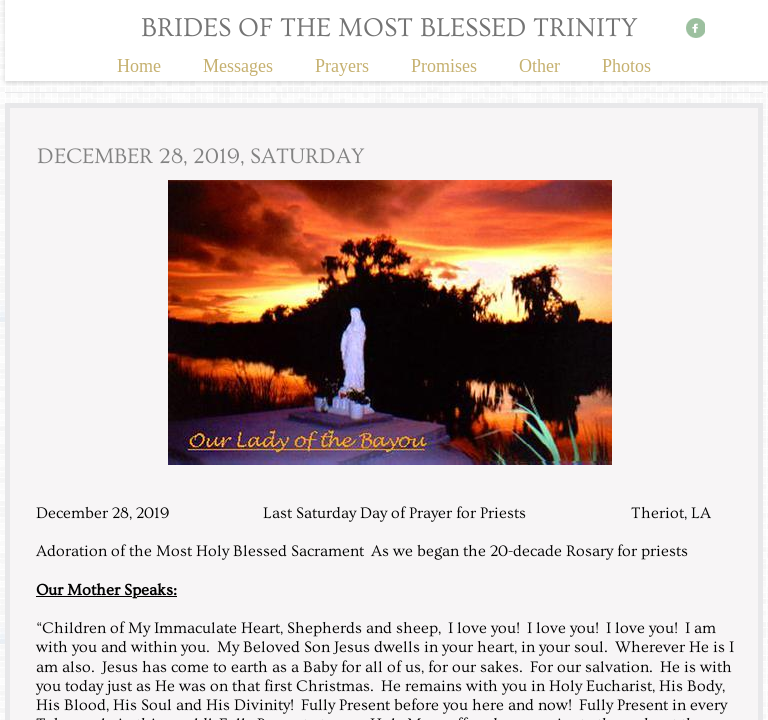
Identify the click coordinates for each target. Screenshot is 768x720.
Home (139, 66)
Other (539, 66)
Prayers (342, 66)
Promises (444, 66)
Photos (626, 66)
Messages (238, 66)
